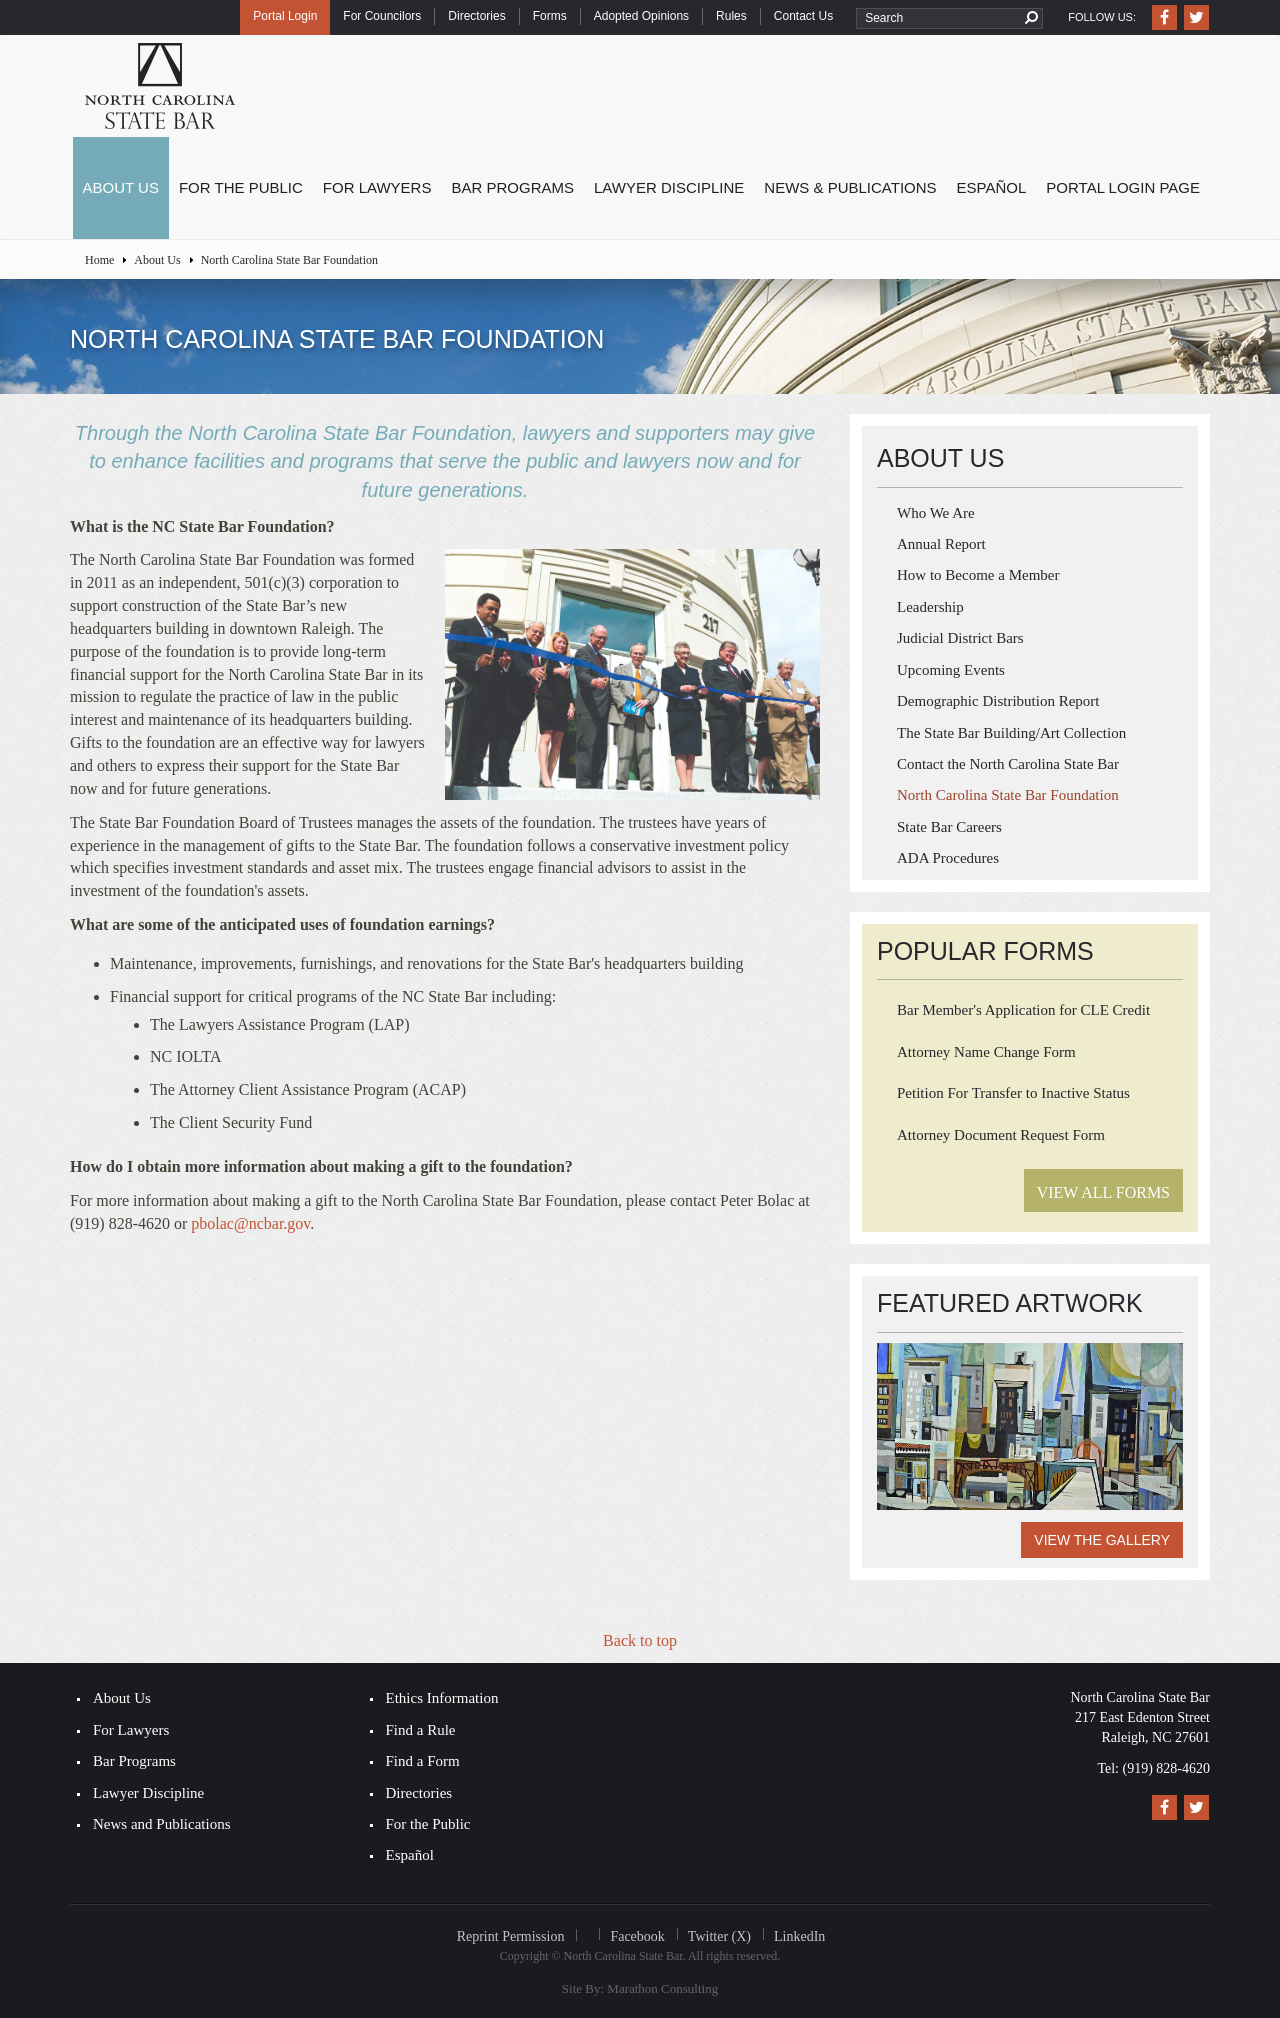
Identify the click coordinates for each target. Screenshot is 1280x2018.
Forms (550, 16)
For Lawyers (377, 187)
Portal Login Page (1123, 187)
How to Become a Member (978, 575)
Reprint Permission (511, 1936)
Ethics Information (442, 1698)
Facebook (637, 1936)
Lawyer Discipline (669, 187)
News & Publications (850, 187)
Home (99, 260)
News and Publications (161, 1824)
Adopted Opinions (641, 16)
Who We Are (936, 513)
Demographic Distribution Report (998, 701)
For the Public (241, 187)
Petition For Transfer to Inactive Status (1013, 1093)
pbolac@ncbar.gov (250, 1223)
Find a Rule (421, 1730)
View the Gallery (1102, 1540)
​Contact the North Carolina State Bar (1008, 764)
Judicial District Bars (960, 638)
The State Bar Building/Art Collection (1011, 733)
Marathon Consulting (662, 1988)
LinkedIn (799, 1936)
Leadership (930, 607)
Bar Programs (512, 187)
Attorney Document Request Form (1001, 1135)
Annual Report (941, 544)
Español (992, 187)
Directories (476, 16)
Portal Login (285, 16)
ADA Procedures (948, 858)
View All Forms (1103, 1192)
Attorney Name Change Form (986, 1052)
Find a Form (423, 1761)
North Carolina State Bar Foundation (1008, 795)
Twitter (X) (719, 1936)
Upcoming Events (951, 670)
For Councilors (382, 16)
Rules (731, 16)
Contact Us (803, 16)
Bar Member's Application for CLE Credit (1023, 1010)
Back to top (640, 1640)
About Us (121, 187)
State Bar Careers (949, 827)
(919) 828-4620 (1167, 1768)
